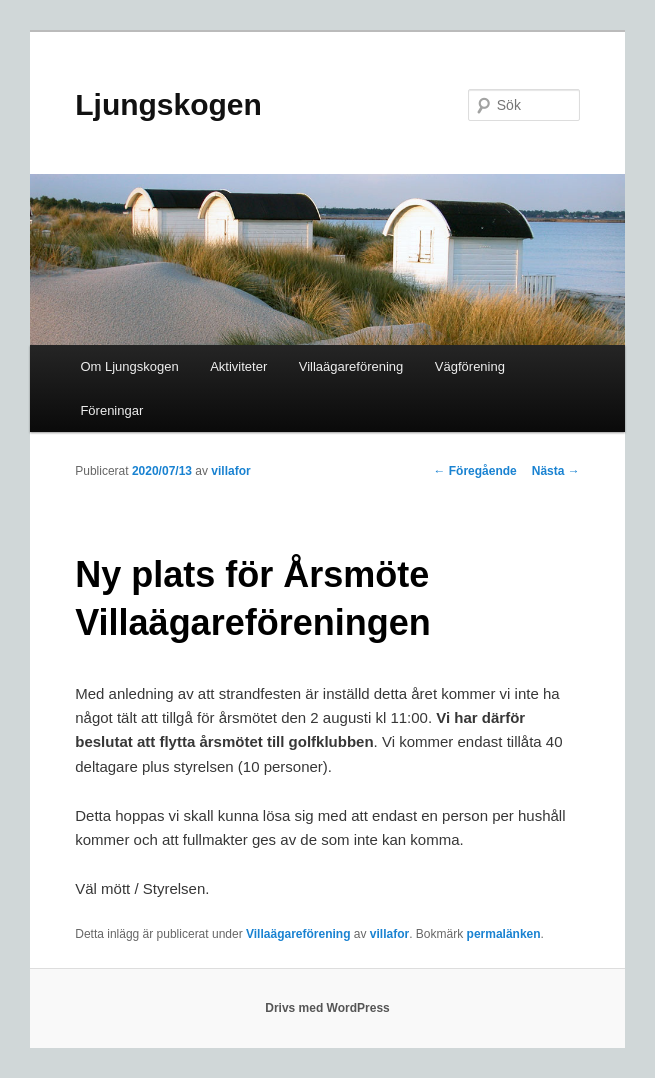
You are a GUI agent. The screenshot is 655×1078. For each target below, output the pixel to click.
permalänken (504, 934)
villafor (230, 471)
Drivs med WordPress (327, 1008)
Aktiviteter (238, 366)
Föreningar (111, 410)
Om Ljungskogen (129, 366)
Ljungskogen (168, 104)
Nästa (556, 471)
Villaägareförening (351, 366)
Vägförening (470, 366)
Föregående (474, 471)
